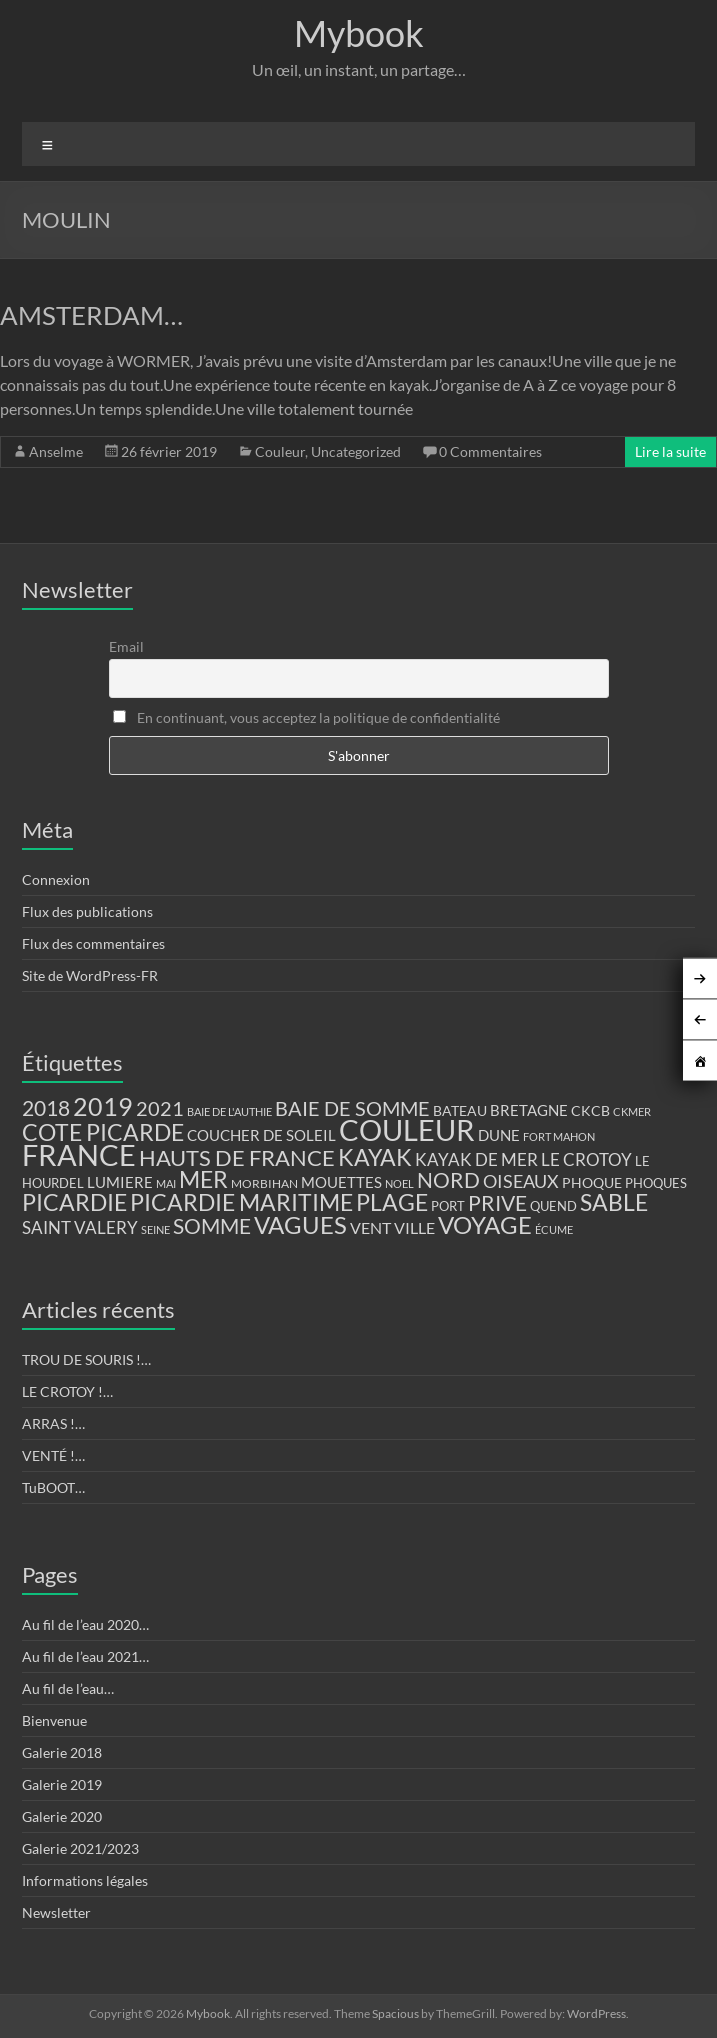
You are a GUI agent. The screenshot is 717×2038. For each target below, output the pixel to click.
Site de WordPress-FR (90, 975)
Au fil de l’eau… (68, 1688)
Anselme (56, 451)
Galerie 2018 (62, 1752)
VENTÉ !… (53, 1455)
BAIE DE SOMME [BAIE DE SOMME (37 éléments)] (352, 1108)
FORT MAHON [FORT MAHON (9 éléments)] (559, 1136)
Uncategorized (356, 451)
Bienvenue (54, 1720)
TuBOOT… (53, 1487)
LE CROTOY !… (67, 1391)
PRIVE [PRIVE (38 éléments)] (497, 1203)
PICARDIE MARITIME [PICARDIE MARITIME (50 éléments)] (241, 1202)
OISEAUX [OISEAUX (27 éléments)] (521, 1181)
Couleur (280, 451)
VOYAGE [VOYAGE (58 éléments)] (485, 1225)
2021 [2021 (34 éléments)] (160, 1108)
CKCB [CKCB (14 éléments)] (590, 1111)
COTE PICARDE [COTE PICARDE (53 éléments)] (103, 1132)
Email (126, 646)
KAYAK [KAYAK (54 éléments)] (375, 1157)
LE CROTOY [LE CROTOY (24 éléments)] (586, 1159)
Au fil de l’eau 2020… (85, 1624)
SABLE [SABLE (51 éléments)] (614, 1202)
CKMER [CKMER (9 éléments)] (632, 1111)
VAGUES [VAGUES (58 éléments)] (300, 1225)
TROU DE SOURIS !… (86, 1359)
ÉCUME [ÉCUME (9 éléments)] (554, 1229)
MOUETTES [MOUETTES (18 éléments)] (341, 1182)
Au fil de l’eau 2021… (85, 1656)
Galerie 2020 (62, 1816)
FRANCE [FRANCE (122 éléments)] (79, 1155)
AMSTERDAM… (91, 315)
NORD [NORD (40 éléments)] (448, 1179)
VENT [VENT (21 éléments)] (370, 1227)
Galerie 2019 (62, 1784)
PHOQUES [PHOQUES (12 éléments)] (656, 1183)
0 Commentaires (490, 451)
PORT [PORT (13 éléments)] (448, 1206)
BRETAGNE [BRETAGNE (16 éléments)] (529, 1110)
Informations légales (85, 1880)
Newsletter (56, 1912)
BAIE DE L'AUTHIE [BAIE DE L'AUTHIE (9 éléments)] (229, 1111)
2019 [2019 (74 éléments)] (103, 1106)
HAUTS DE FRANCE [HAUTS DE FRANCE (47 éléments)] (237, 1157)
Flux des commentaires (93, 943)
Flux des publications (87, 911)
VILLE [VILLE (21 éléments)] (414, 1227)
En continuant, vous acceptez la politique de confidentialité (306, 717)
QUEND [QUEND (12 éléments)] (553, 1206)
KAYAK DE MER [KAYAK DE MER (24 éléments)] (476, 1159)
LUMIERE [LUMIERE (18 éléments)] (120, 1182)
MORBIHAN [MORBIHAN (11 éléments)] (264, 1183)
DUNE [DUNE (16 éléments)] (499, 1135)
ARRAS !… (53, 1423)
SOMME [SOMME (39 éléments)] (212, 1226)
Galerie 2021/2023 (80, 1848)
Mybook (359, 33)
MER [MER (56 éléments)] (203, 1179)
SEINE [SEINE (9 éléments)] (155, 1229)
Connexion (56, 879)
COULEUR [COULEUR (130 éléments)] (407, 1129)
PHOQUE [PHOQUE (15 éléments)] (592, 1182)
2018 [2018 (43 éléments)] (46, 1108)
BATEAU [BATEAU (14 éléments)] (460, 1111)
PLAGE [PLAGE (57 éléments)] (392, 1202)
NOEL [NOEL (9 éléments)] (399, 1183)
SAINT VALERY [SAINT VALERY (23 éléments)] (80, 1227)
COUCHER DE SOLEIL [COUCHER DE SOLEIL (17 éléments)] (261, 1135)
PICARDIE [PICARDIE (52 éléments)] (74, 1202)
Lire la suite (670, 451)
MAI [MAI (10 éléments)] (166, 1183)
